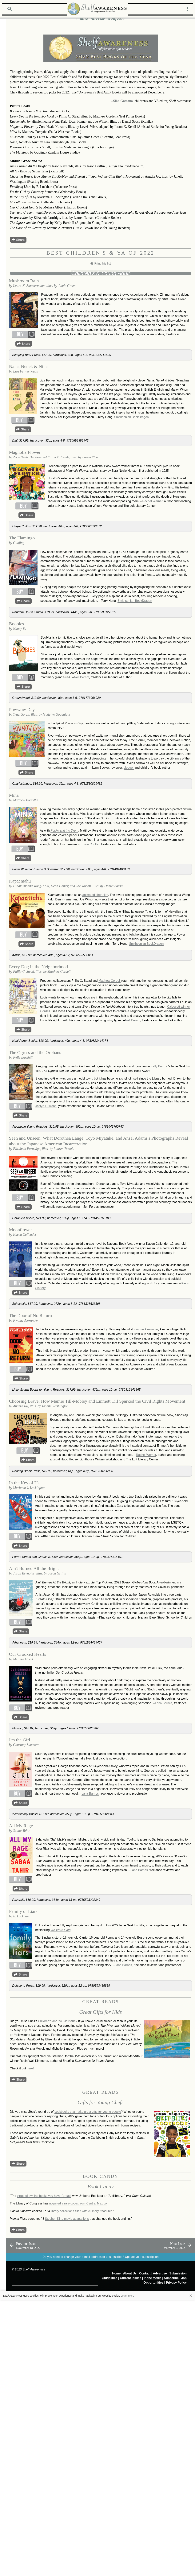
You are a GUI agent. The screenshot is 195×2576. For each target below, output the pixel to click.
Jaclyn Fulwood (140, 1272)
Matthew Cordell (152, 1124)
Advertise (181, 2541)
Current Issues (173, 2546)
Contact (165, 2541)
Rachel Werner (139, 601)
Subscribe (151, 2551)
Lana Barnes (116, 1950)
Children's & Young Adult (18, 72)
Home (137, 2541)
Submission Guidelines (143, 2546)
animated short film (137, 1020)
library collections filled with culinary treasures (123, 2480)
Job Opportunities (174, 2551)
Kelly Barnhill (92, 1223)
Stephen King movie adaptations (108, 2487)
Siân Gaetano (123, 145)
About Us (150, 2541)
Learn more (127, 2571)
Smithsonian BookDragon (146, 705)
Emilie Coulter (140, 981)
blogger (162, 891)
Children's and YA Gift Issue (98, 2268)
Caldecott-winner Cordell (109, 1163)
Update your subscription (162, 2526)
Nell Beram (129, 796)
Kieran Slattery (61, 1483)
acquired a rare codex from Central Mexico (119, 2472)
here (71, 2329)
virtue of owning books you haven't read (85, 2460)
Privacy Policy (179, 2555)
